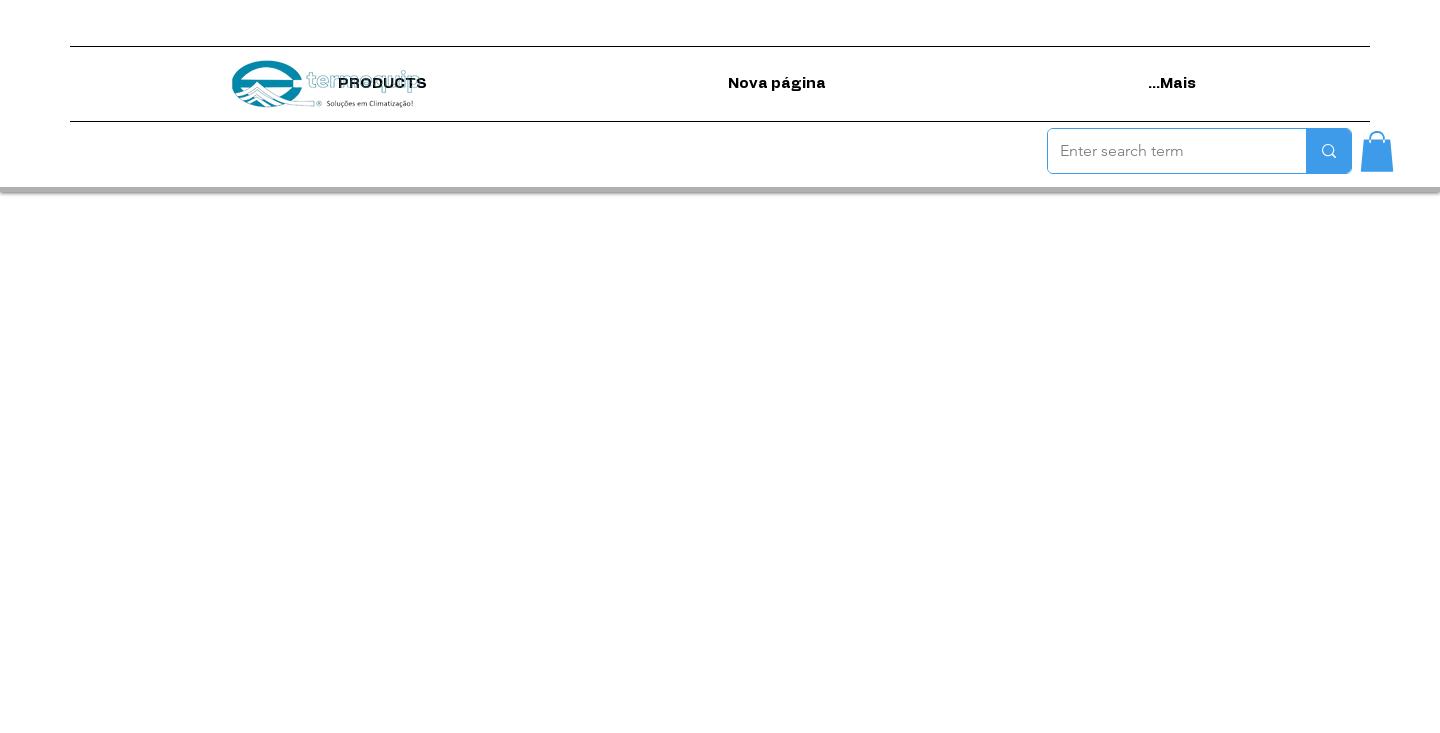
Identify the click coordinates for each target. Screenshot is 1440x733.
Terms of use (559, 718)
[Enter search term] (1162, 151)
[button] (1377, 151)
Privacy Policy (650, 718)
